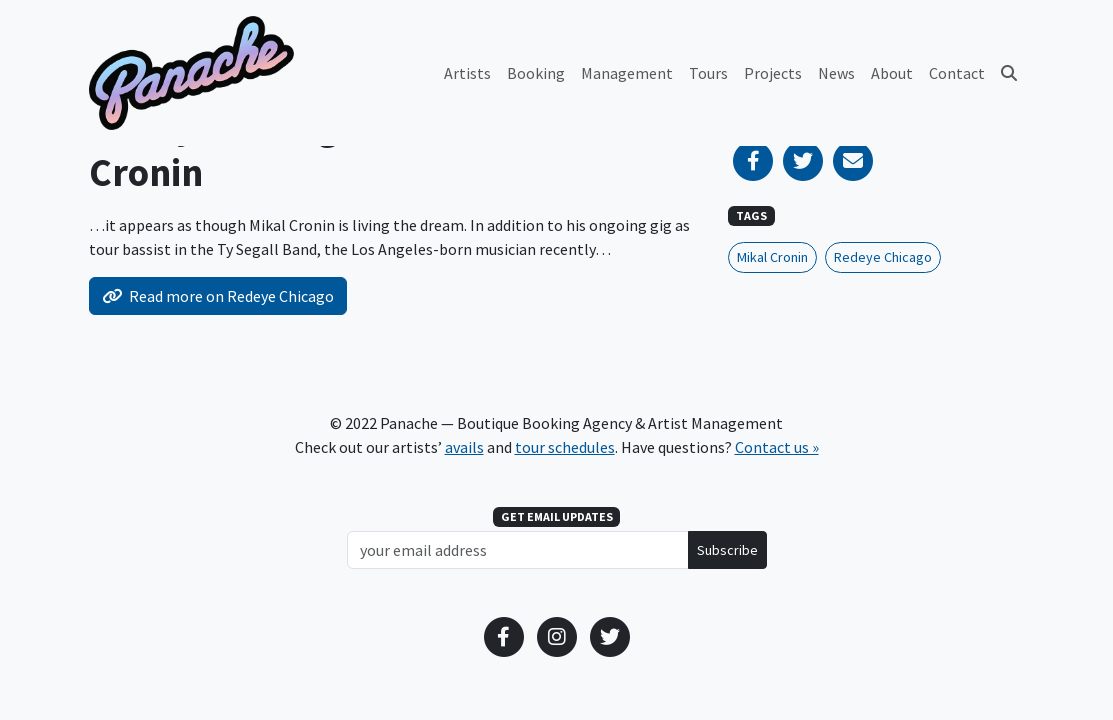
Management (627, 73)
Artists (467, 73)
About (892, 73)
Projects (773, 73)
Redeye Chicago (883, 257)
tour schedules (565, 447)
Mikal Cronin (772, 257)
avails (464, 447)
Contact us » (777, 447)
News (836, 73)
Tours (708, 73)
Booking (536, 73)
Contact (957, 73)
